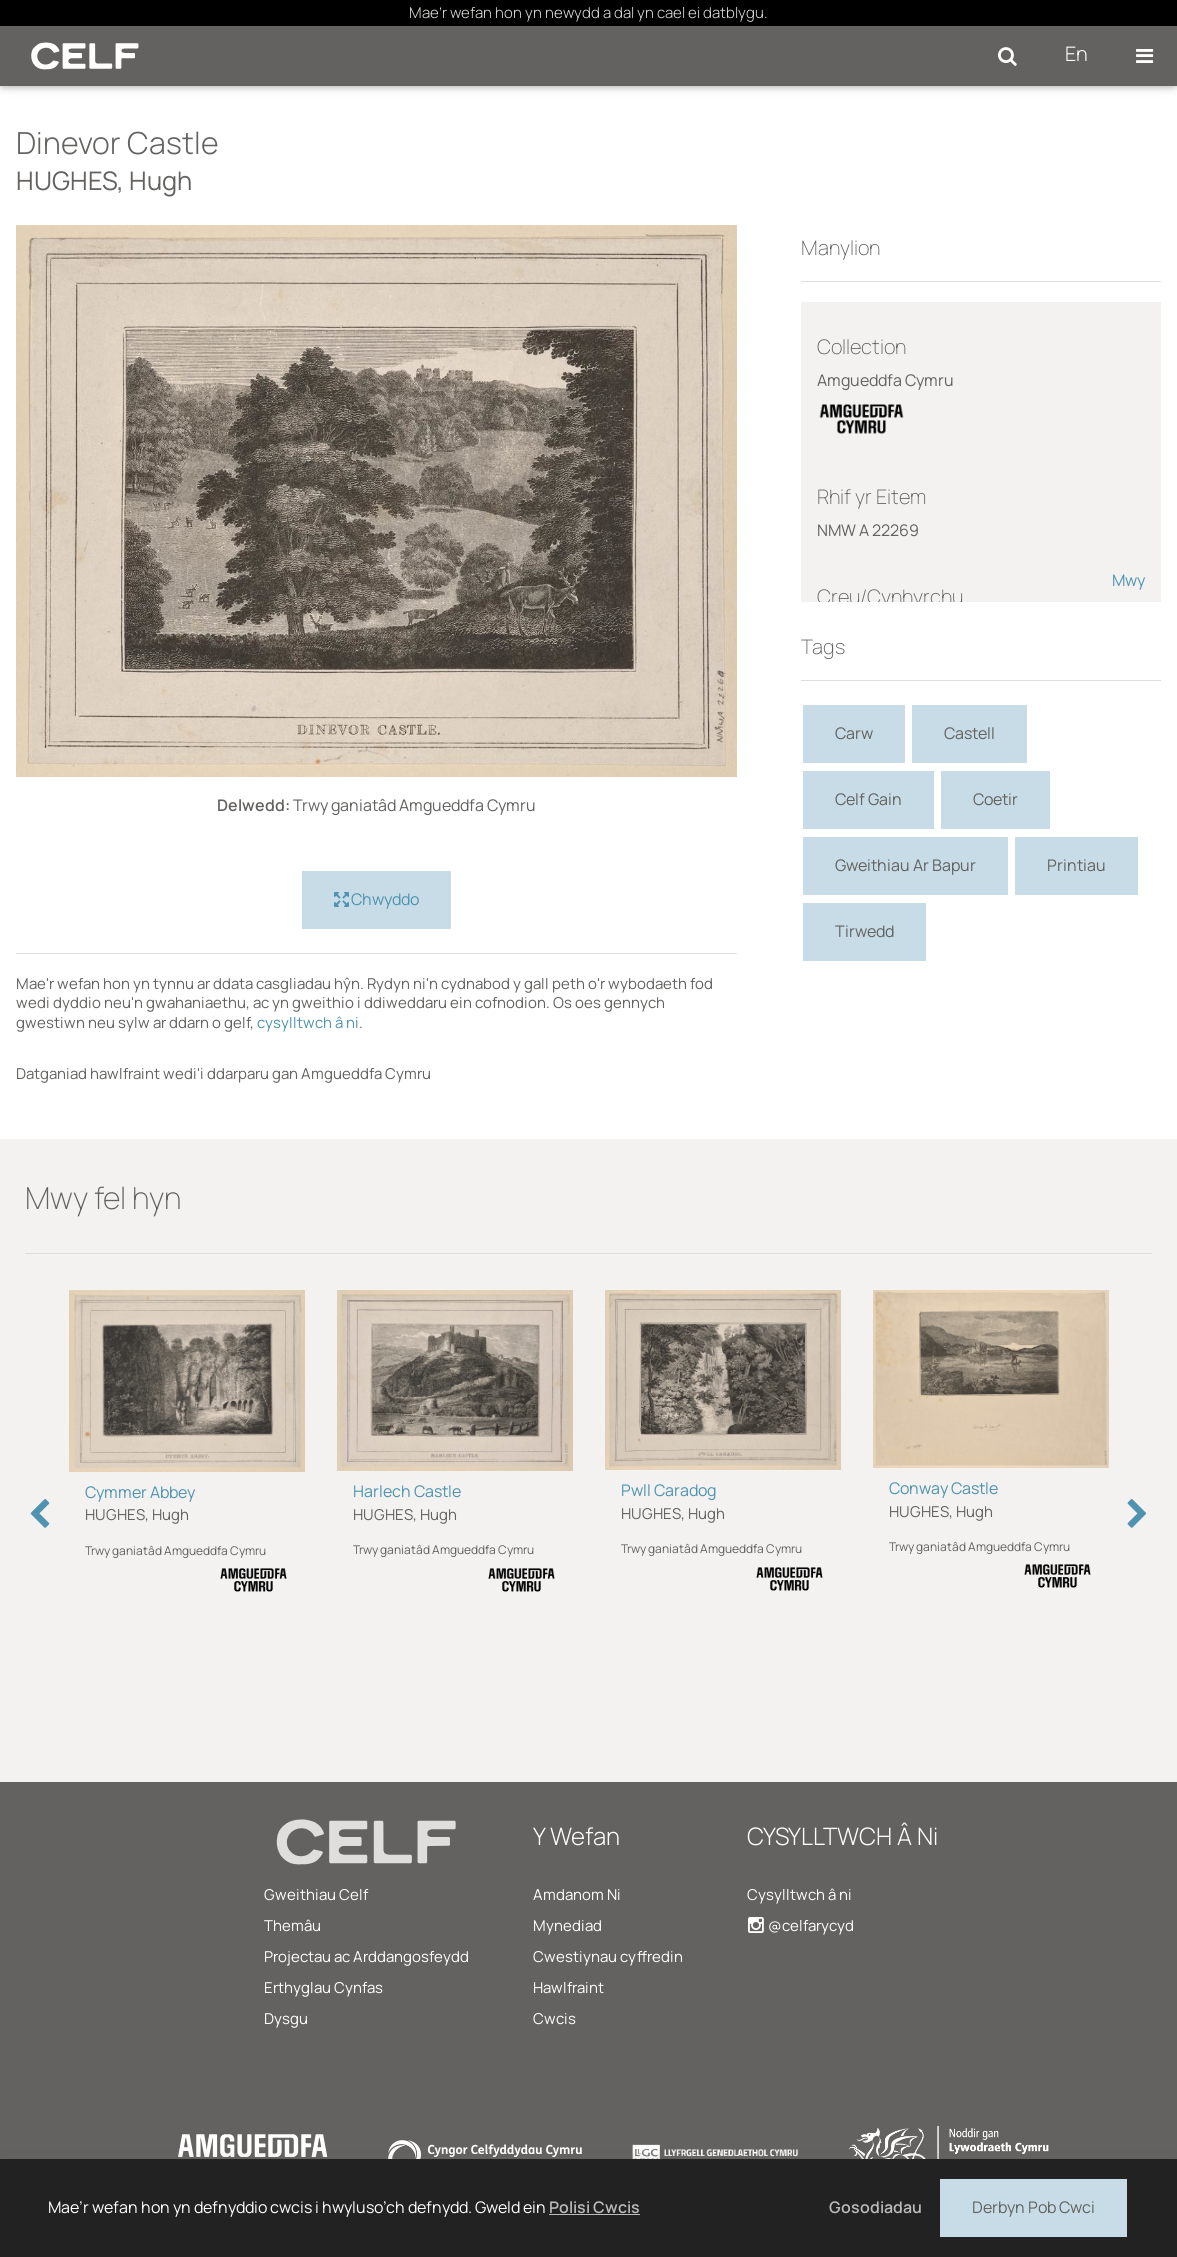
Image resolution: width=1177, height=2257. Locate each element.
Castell (969, 733)
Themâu (292, 1925)
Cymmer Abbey (140, 1492)
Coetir (995, 799)
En (1076, 53)
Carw (854, 733)
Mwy (1128, 580)
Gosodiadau (875, 2207)
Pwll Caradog (668, 1490)
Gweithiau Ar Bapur (905, 865)
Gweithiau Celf (316, 1894)
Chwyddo (376, 900)
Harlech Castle (407, 1491)
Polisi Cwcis (594, 2207)
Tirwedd (864, 931)
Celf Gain (868, 799)
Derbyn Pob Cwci (1033, 2206)
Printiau (1076, 865)
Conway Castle (943, 1488)
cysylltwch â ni (308, 1022)
